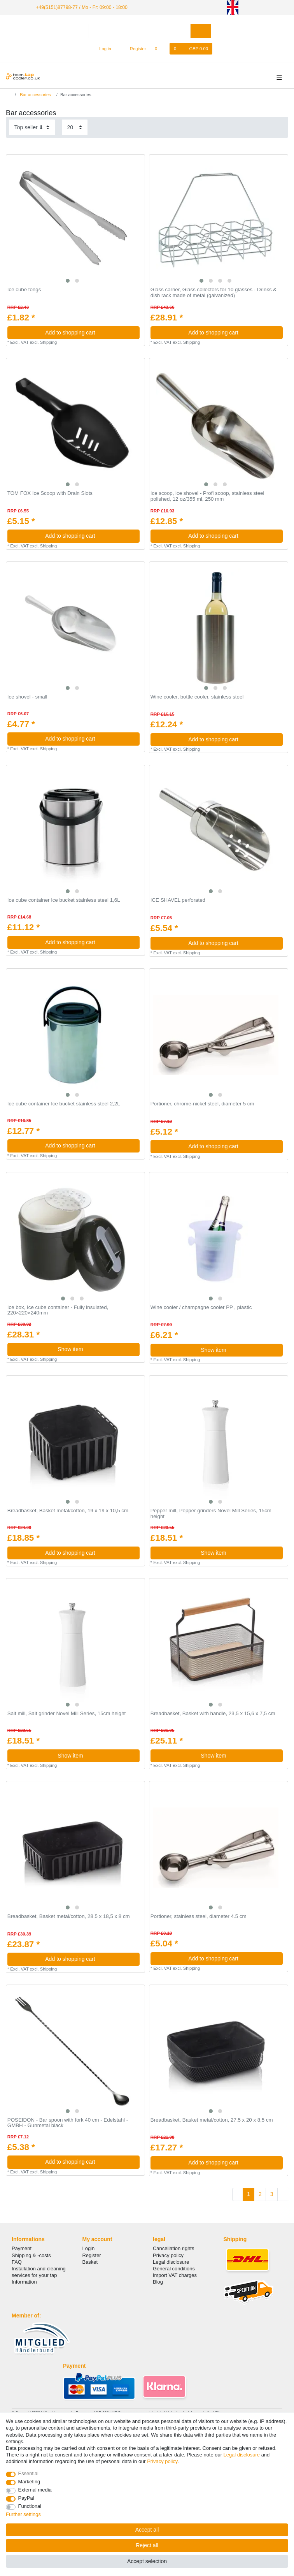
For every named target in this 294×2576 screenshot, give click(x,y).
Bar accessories (35, 94)
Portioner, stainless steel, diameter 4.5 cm (198, 1916)
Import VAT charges (175, 2275)
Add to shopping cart (89, 332)
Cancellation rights (173, 2248)
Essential (28, 2473)
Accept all (147, 2530)
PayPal (26, 2498)
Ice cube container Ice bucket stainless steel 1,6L (63, 900)
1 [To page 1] (248, 2194)
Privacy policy (168, 2255)
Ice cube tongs (24, 289)
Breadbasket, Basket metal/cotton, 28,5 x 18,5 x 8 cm (68, 1916)
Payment (22, 2248)
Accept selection (147, 2561)
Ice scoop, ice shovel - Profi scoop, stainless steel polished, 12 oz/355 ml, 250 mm (207, 495)
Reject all (147, 2545)
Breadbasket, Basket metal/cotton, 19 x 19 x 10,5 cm (67, 1510)
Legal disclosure (171, 2262)
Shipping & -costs (31, 2255)
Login (88, 2248)
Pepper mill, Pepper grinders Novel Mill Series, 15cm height (210, 1513)
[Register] (133, 48)
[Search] (200, 30)
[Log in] (101, 48)
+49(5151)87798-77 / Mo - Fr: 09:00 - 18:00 (80, 7)
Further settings (23, 2514)
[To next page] (282, 2194)
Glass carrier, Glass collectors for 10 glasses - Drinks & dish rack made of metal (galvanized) (213, 292)
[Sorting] (32, 127)
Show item (96, 1349)
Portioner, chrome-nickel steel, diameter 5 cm (202, 1103)
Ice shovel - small (27, 696)
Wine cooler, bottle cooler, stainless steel (196, 696)
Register (91, 2255)
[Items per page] (75, 127)
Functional (30, 2506)
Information (24, 2282)
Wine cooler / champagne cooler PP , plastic (201, 1307)
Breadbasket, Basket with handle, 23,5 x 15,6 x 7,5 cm (212, 1713)
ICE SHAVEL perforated (177, 900)
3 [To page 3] (271, 2194)
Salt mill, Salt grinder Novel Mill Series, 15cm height (66, 1713)
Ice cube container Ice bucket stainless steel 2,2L (63, 1103)
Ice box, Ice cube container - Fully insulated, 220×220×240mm (57, 1310)
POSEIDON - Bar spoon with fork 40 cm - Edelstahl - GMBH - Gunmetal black (67, 2122)
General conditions (174, 2268)
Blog (158, 2282)
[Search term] (140, 30)
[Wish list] (160, 48)
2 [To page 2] (260, 2194)
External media (35, 2490)
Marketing (29, 2482)
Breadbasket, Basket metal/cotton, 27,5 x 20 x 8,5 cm (211, 2119)
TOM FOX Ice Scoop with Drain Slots (50, 493)
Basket (90, 2262)
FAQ (17, 2262)
